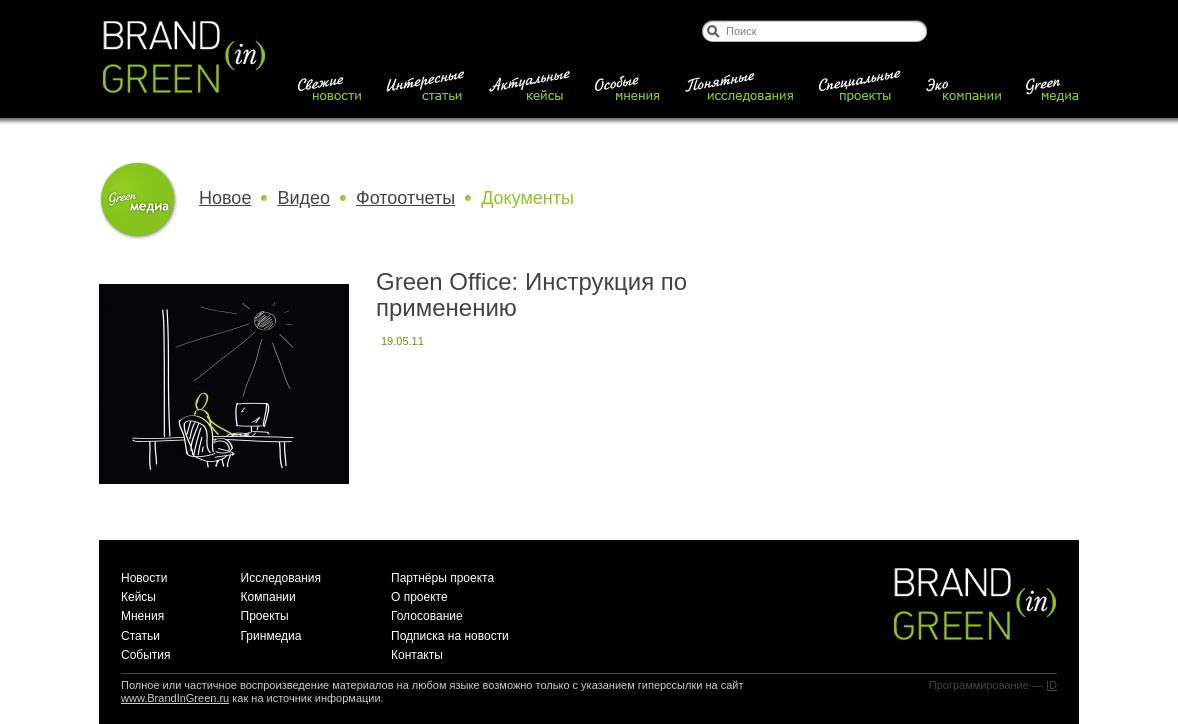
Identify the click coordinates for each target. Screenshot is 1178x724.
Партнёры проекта (442, 578)
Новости (144, 578)
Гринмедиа (271, 636)
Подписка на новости (450, 636)
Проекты (265, 616)
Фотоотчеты (405, 198)
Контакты (417, 655)
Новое (225, 198)
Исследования (281, 578)
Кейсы (138, 597)
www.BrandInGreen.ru (175, 698)
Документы (527, 198)
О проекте (419, 597)
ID (1051, 685)
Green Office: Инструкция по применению (531, 294)
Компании (268, 597)
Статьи (140, 636)
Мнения (142, 616)
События (146, 655)
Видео (303, 198)
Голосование (427, 616)
